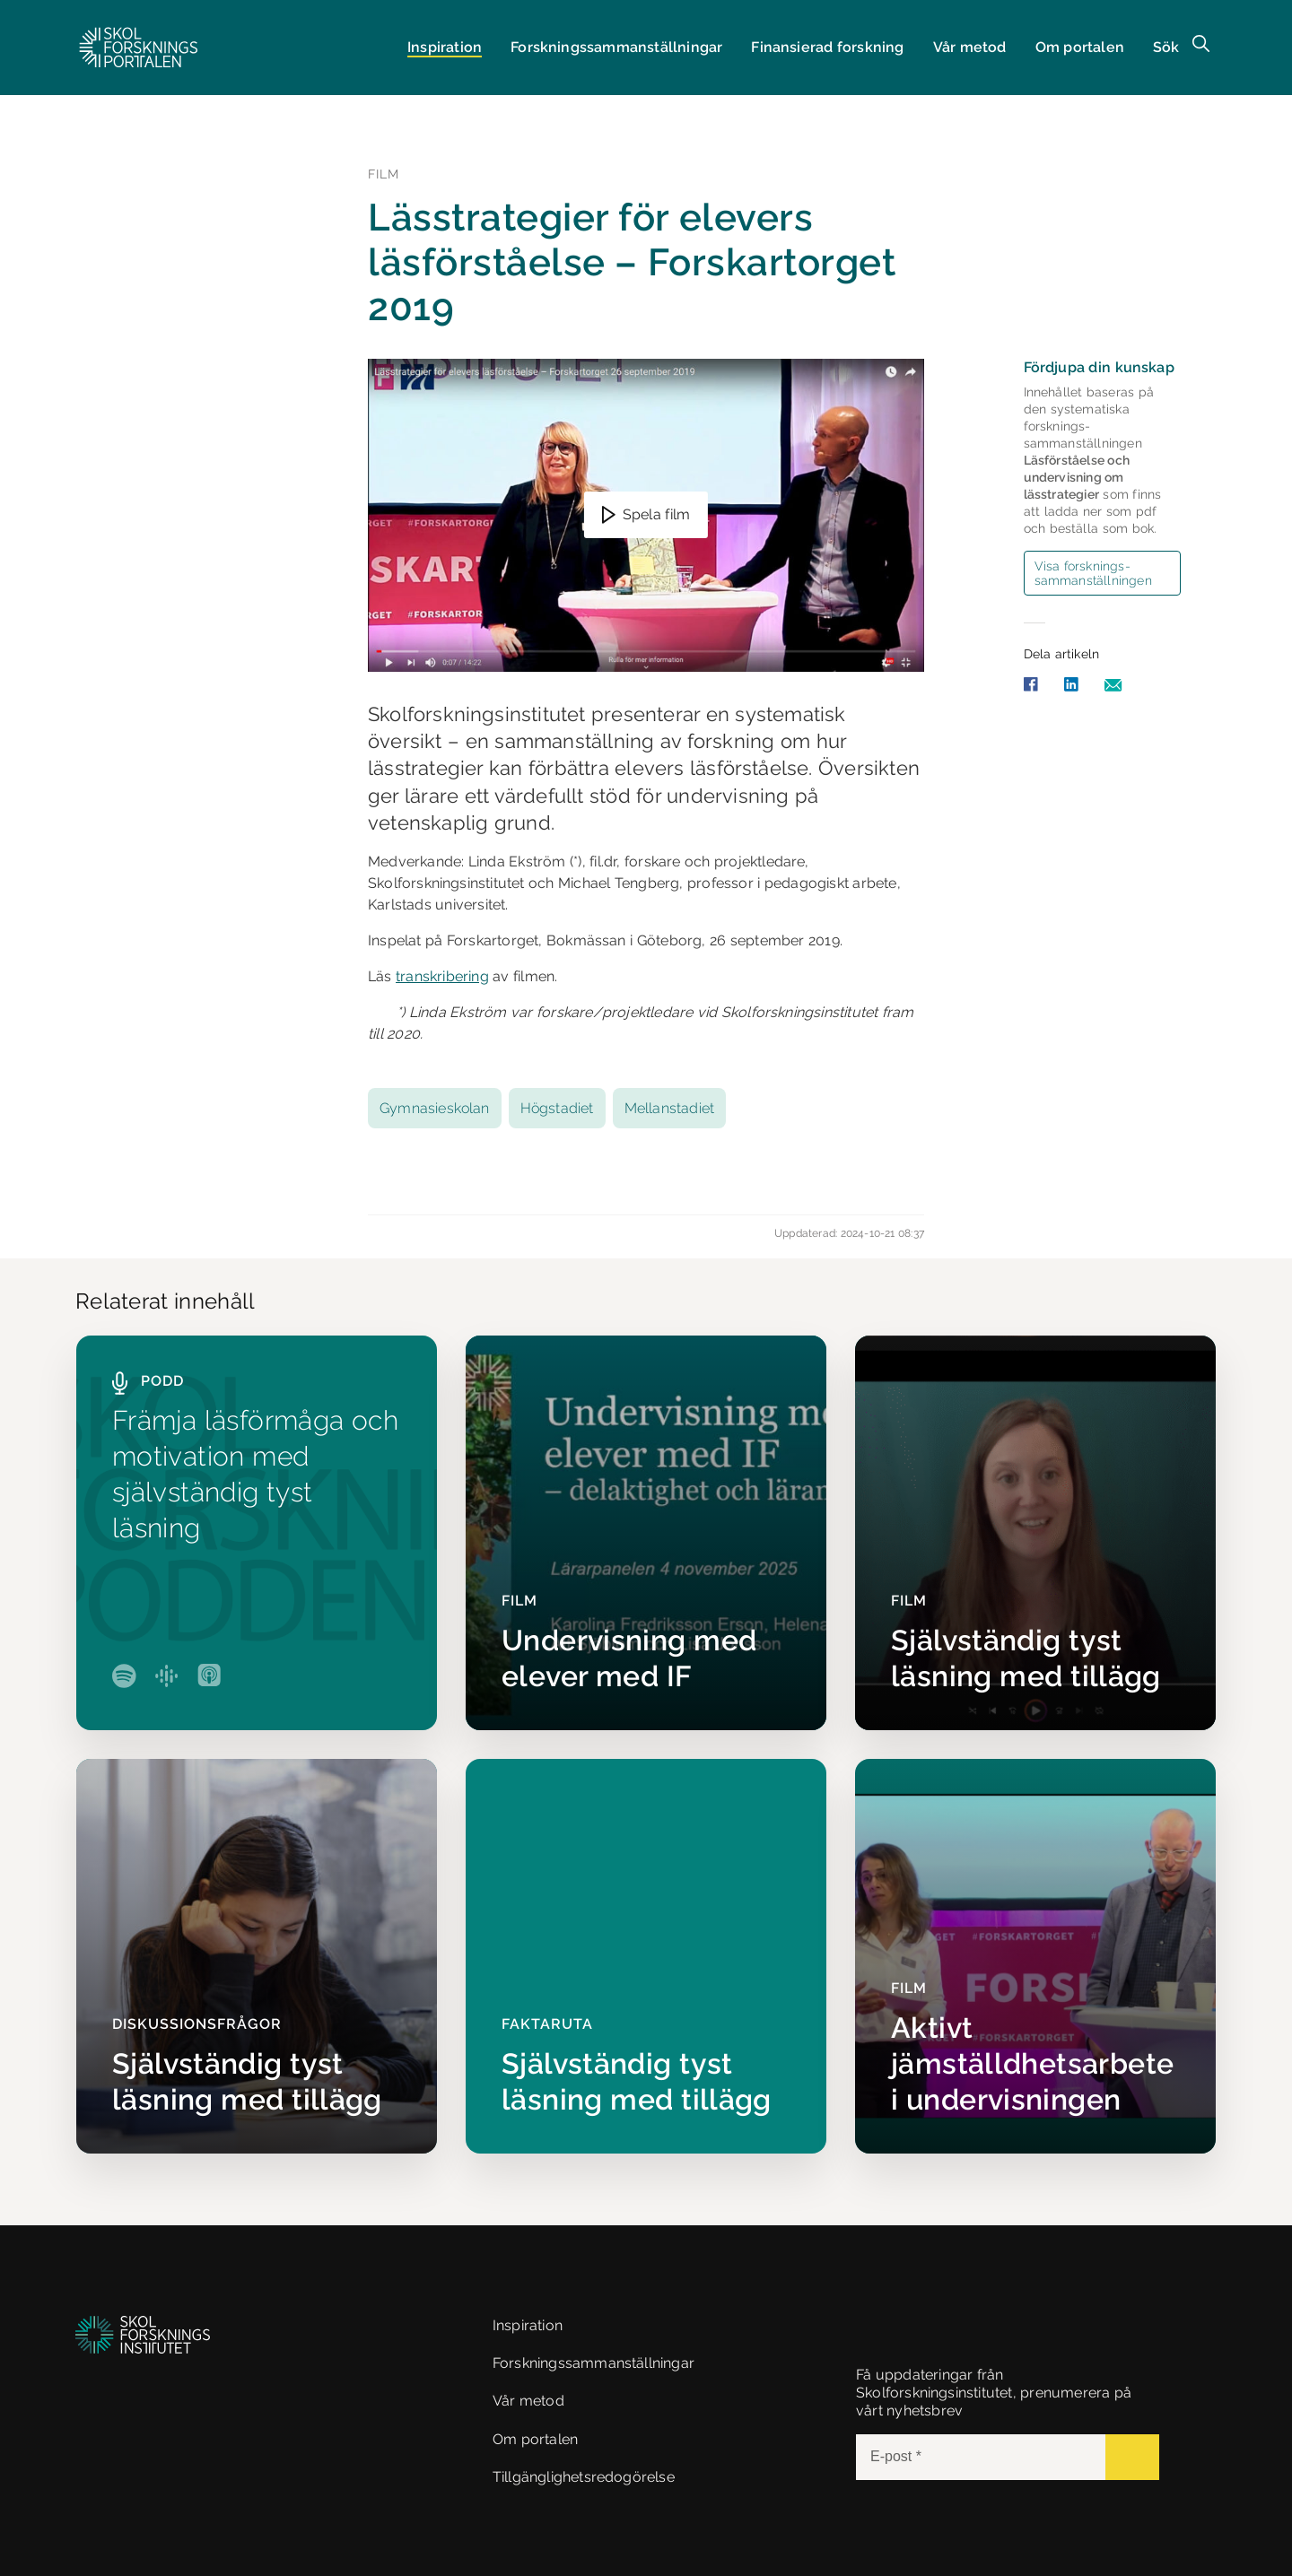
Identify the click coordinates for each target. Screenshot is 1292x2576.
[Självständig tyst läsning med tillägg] (1035, 1533)
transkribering (442, 976)
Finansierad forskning (827, 47)
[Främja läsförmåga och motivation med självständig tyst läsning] (256, 1533)
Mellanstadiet (669, 1108)
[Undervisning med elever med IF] (646, 1533)
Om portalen (1079, 47)
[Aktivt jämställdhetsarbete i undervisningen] (1035, 1956)
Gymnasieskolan (435, 1108)
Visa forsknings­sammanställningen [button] (1093, 573)
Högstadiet (557, 1108)
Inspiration (444, 47)
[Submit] (1132, 2457)
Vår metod (970, 47)
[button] (138, 47)
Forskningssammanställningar (593, 2362)
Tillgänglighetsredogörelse (584, 2476)
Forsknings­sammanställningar (616, 47)
